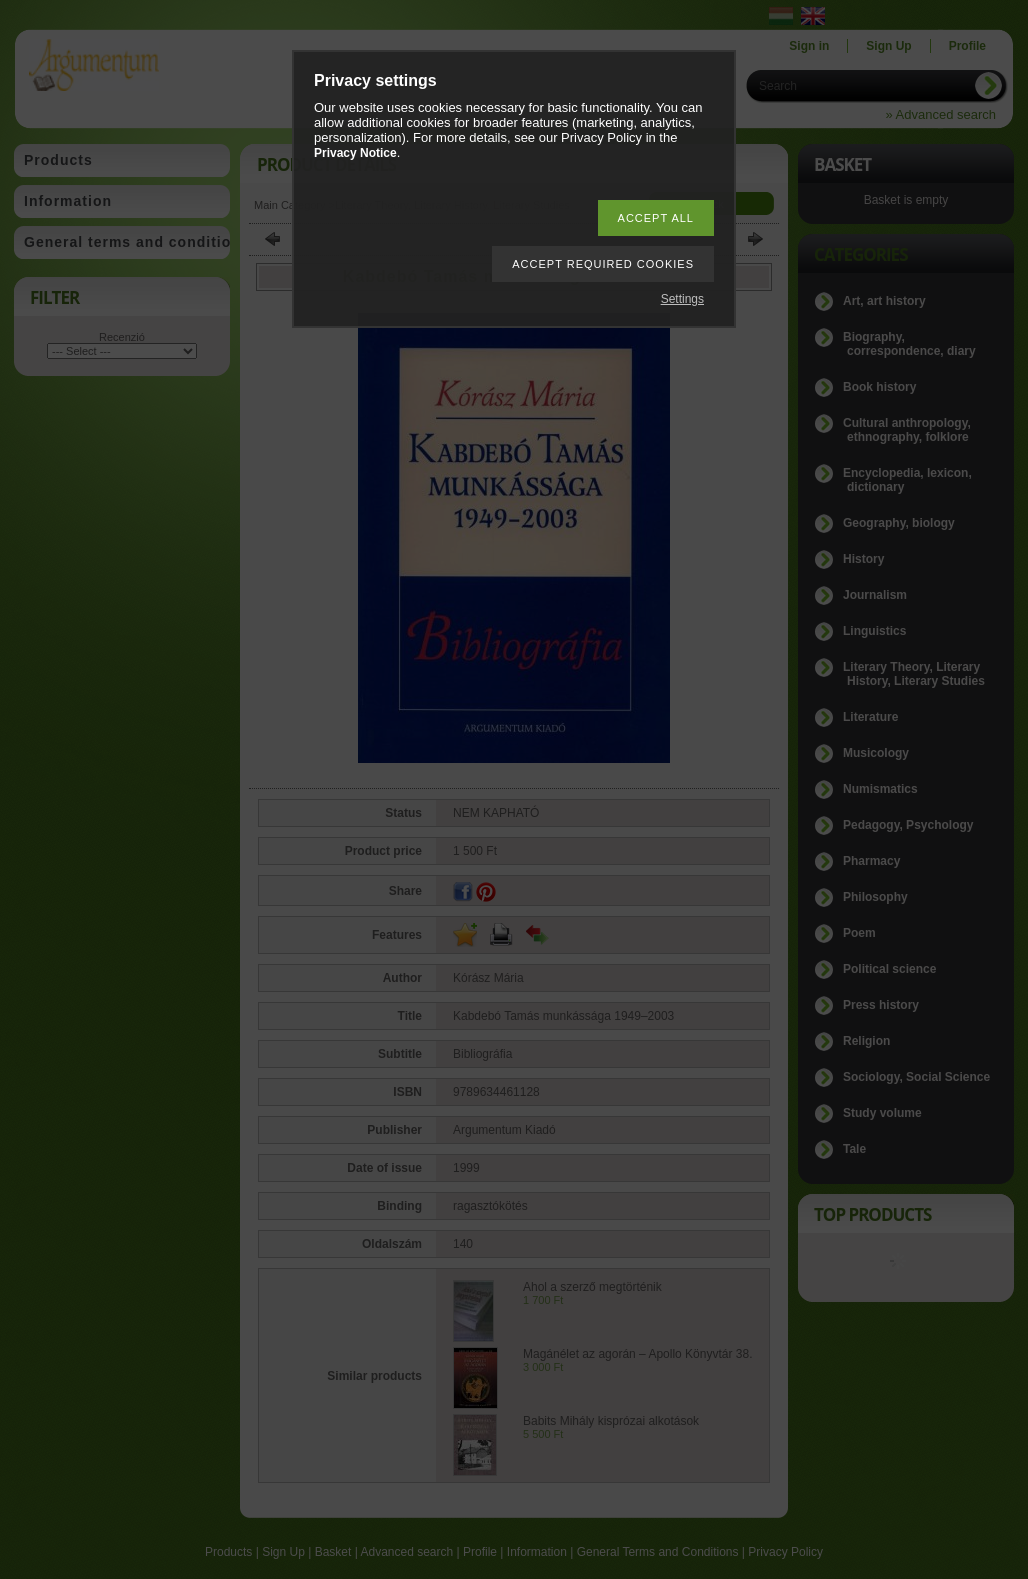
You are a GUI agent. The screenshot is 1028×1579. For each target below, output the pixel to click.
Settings (682, 299)
